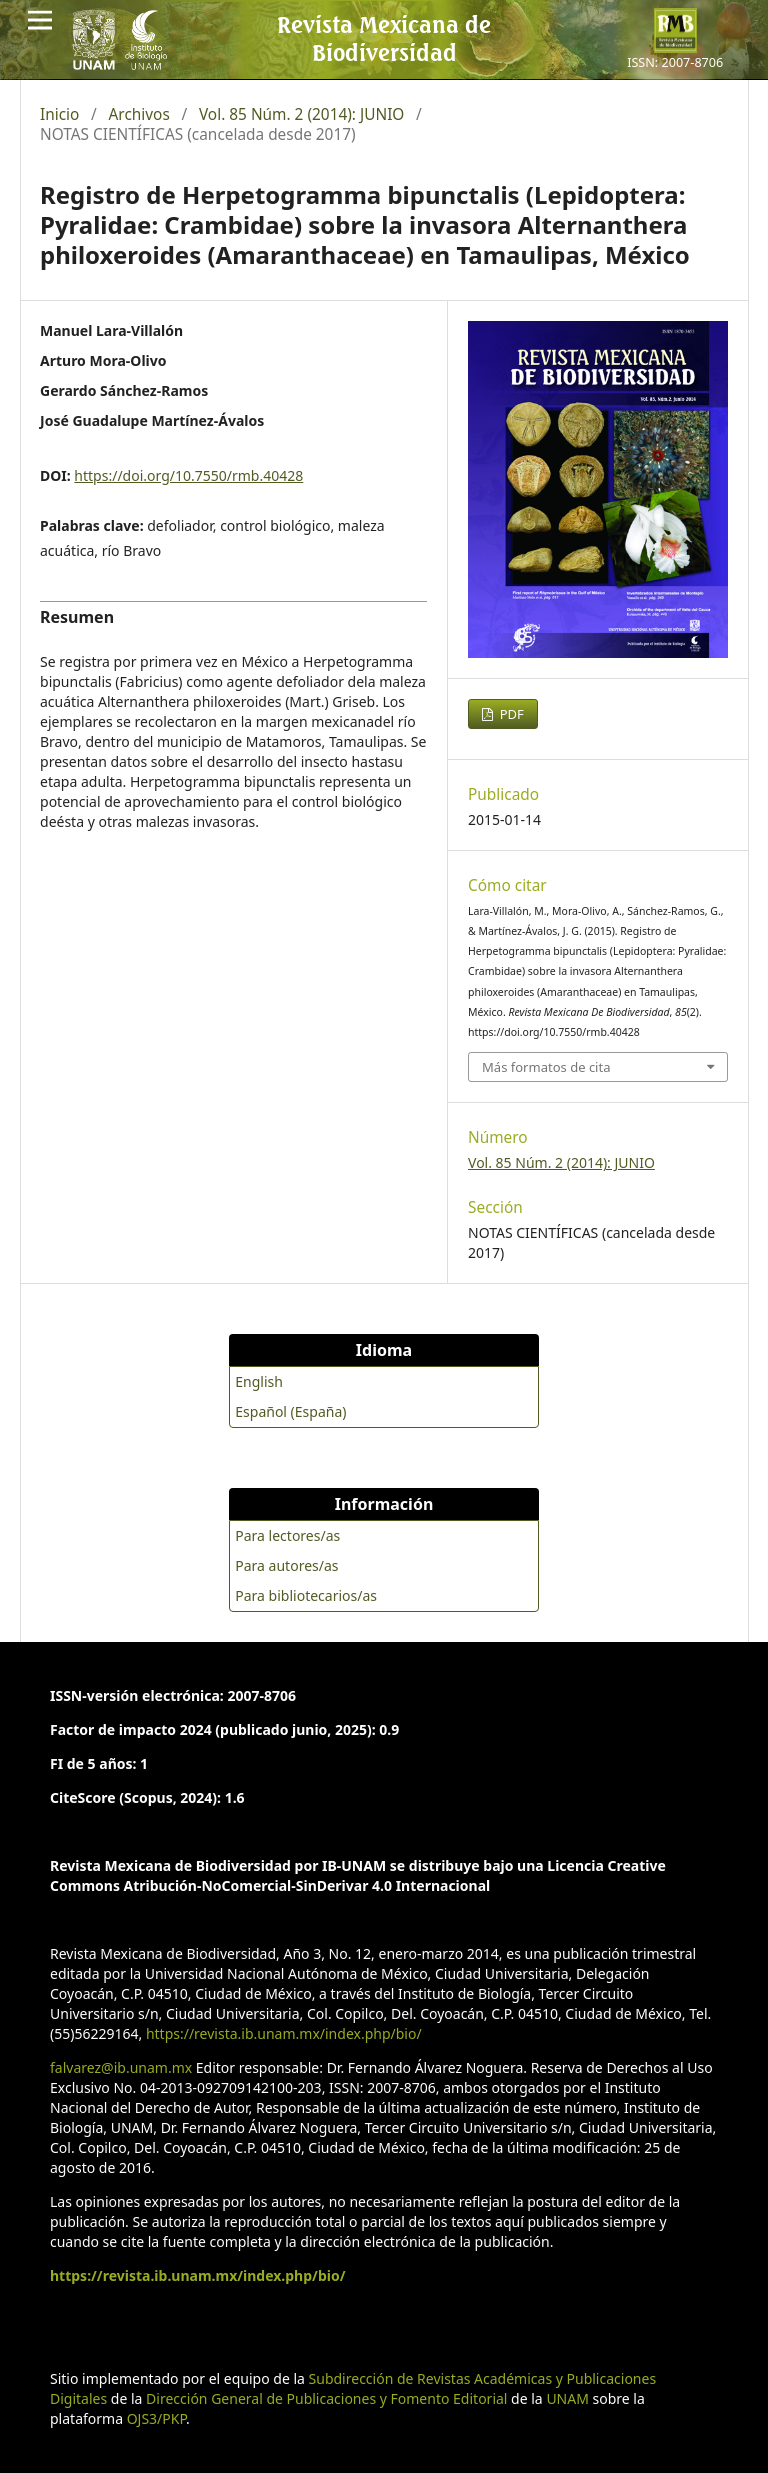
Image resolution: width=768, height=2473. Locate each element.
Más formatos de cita (546, 1067)
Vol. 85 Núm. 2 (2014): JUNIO (301, 115)
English (259, 1381)
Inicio (59, 115)
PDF (510, 714)
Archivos (139, 115)
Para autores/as (286, 1565)
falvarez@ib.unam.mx (121, 2067)
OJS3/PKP (156, 2418)
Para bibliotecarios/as (306, 1595)
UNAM (567, 2398)
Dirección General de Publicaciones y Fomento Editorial (326, 2398)
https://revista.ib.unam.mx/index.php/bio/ (284, 2033)
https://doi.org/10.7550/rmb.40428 (188, 475)
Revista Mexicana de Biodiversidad (384, 38)
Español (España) (290, 1411)
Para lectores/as (287, 1535)
